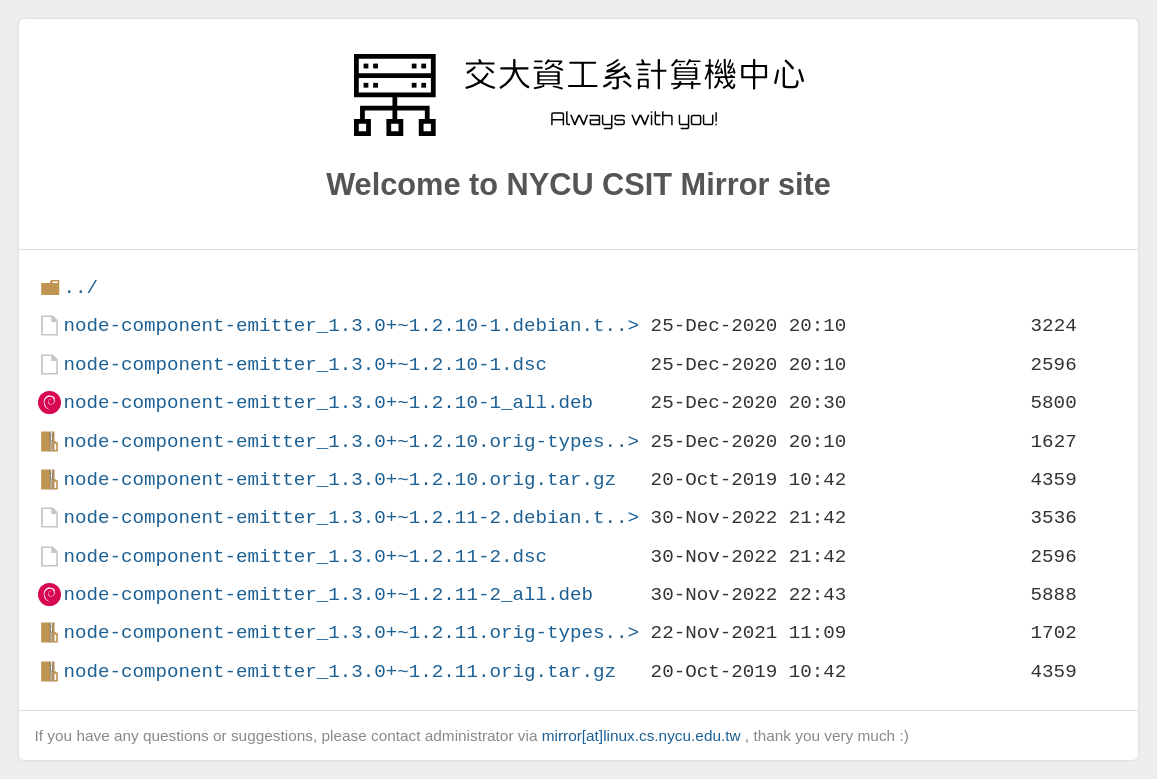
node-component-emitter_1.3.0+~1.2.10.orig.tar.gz (339, 479)
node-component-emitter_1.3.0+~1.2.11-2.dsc (305, 556)
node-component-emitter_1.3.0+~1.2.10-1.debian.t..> (351, 325)
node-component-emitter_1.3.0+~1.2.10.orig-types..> (351, 441)
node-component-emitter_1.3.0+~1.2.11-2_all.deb (328, 594)
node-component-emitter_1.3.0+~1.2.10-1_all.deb (328, 402)
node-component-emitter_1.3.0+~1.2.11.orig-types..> (351, 632)
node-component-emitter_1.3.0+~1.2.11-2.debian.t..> (351, 517)
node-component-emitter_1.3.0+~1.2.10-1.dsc (305, 364)
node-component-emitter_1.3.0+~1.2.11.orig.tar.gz (339, 671)
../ (80, 287)
